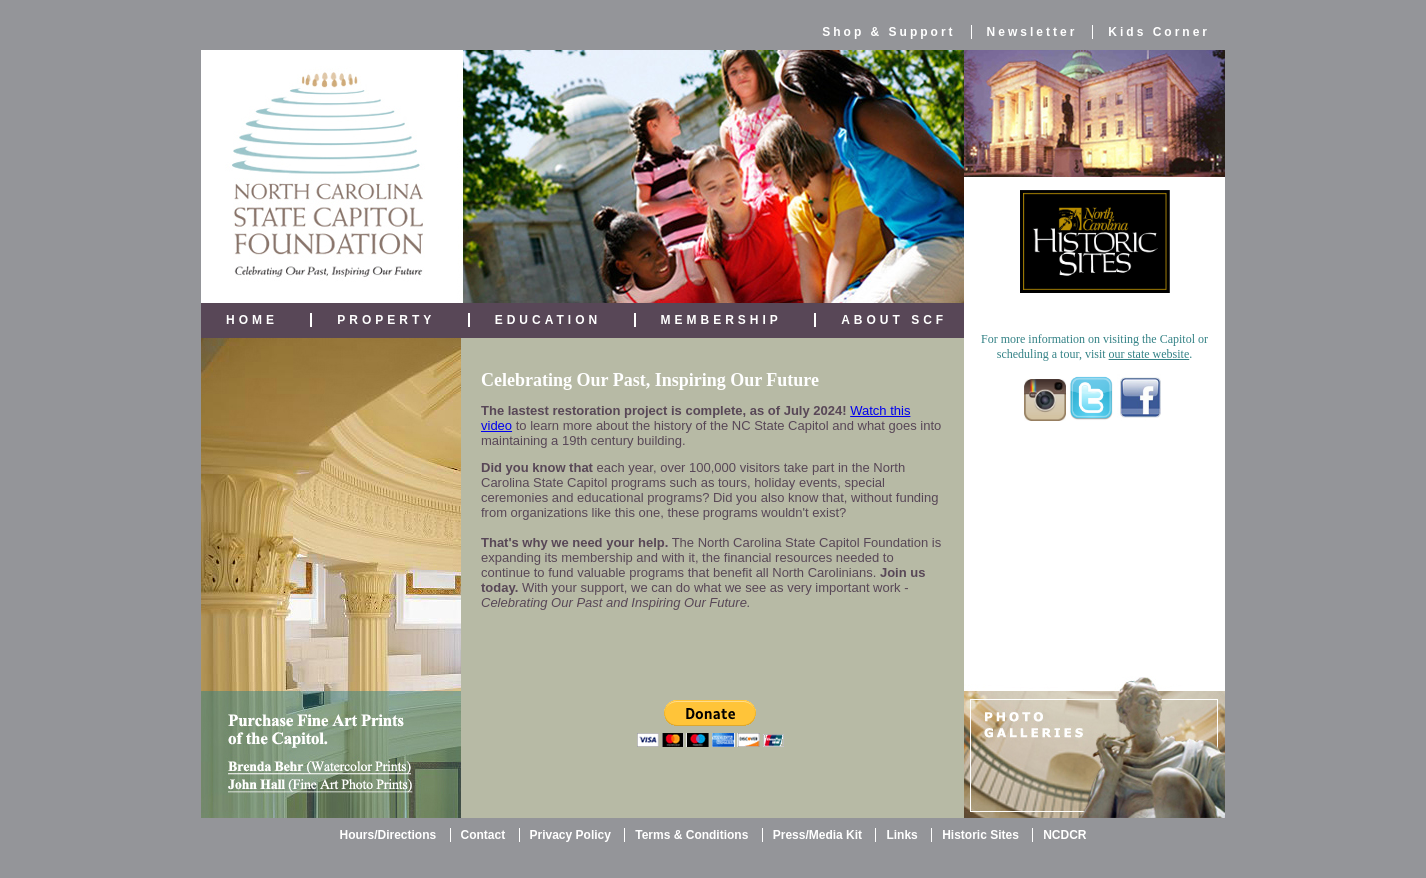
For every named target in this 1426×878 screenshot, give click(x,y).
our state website (1149, 354)
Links (901, 835)
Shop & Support (888, 32)
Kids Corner (1159, 32)
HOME (252, 320)
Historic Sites (980, 835)
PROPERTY (386, 320)
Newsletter (1032, 32)
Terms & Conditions (691, 835)
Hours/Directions (387, 835)
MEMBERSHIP (721, 320)
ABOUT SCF (894, 320)
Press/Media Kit (817, 835)
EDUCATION (548, 320)
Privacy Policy (570, 835)
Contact (483, 835)
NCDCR (1064, 835)
